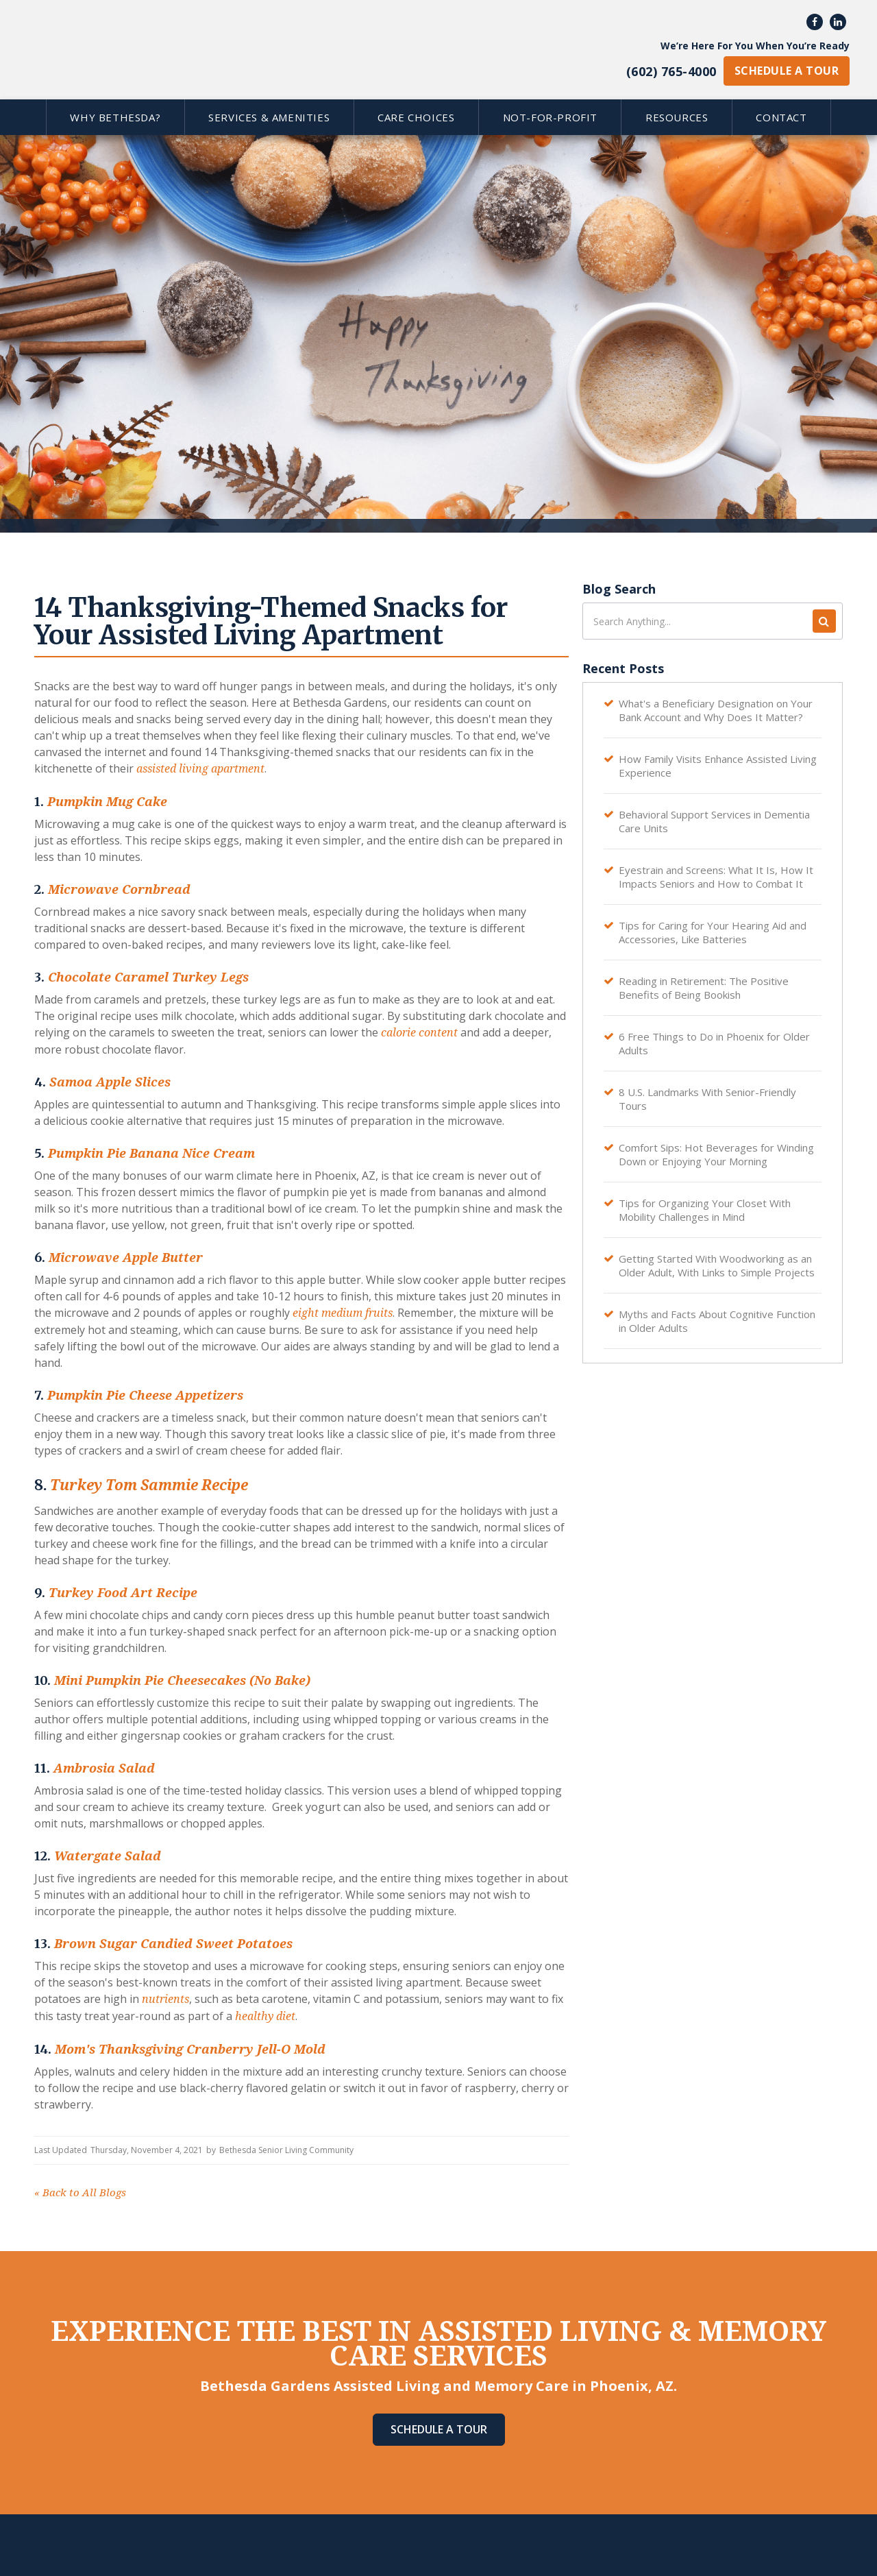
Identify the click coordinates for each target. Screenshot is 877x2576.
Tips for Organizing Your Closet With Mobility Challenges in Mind (705, 1210)
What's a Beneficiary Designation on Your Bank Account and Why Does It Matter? (716, 710)
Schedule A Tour (439, 2429)
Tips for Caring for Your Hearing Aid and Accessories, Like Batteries (712, 932)
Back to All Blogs (80, 2193)
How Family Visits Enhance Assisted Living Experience (718, 765)
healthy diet (263, 2016)
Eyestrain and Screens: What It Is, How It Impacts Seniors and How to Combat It (716, 876)
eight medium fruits (341, 1313)
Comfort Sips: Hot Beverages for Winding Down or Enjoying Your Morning (716, 1154)
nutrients (164, 1999)
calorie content (418, 1032)
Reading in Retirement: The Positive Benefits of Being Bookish (704, 987)
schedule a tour (786, 70)
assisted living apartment (199, 768)
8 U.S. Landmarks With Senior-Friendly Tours (707, 1099)
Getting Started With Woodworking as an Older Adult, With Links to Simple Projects (717, 1265)
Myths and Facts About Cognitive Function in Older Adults (717, 1321)
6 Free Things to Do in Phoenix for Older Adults (714, 1043)
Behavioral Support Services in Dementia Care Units (714, 821)
